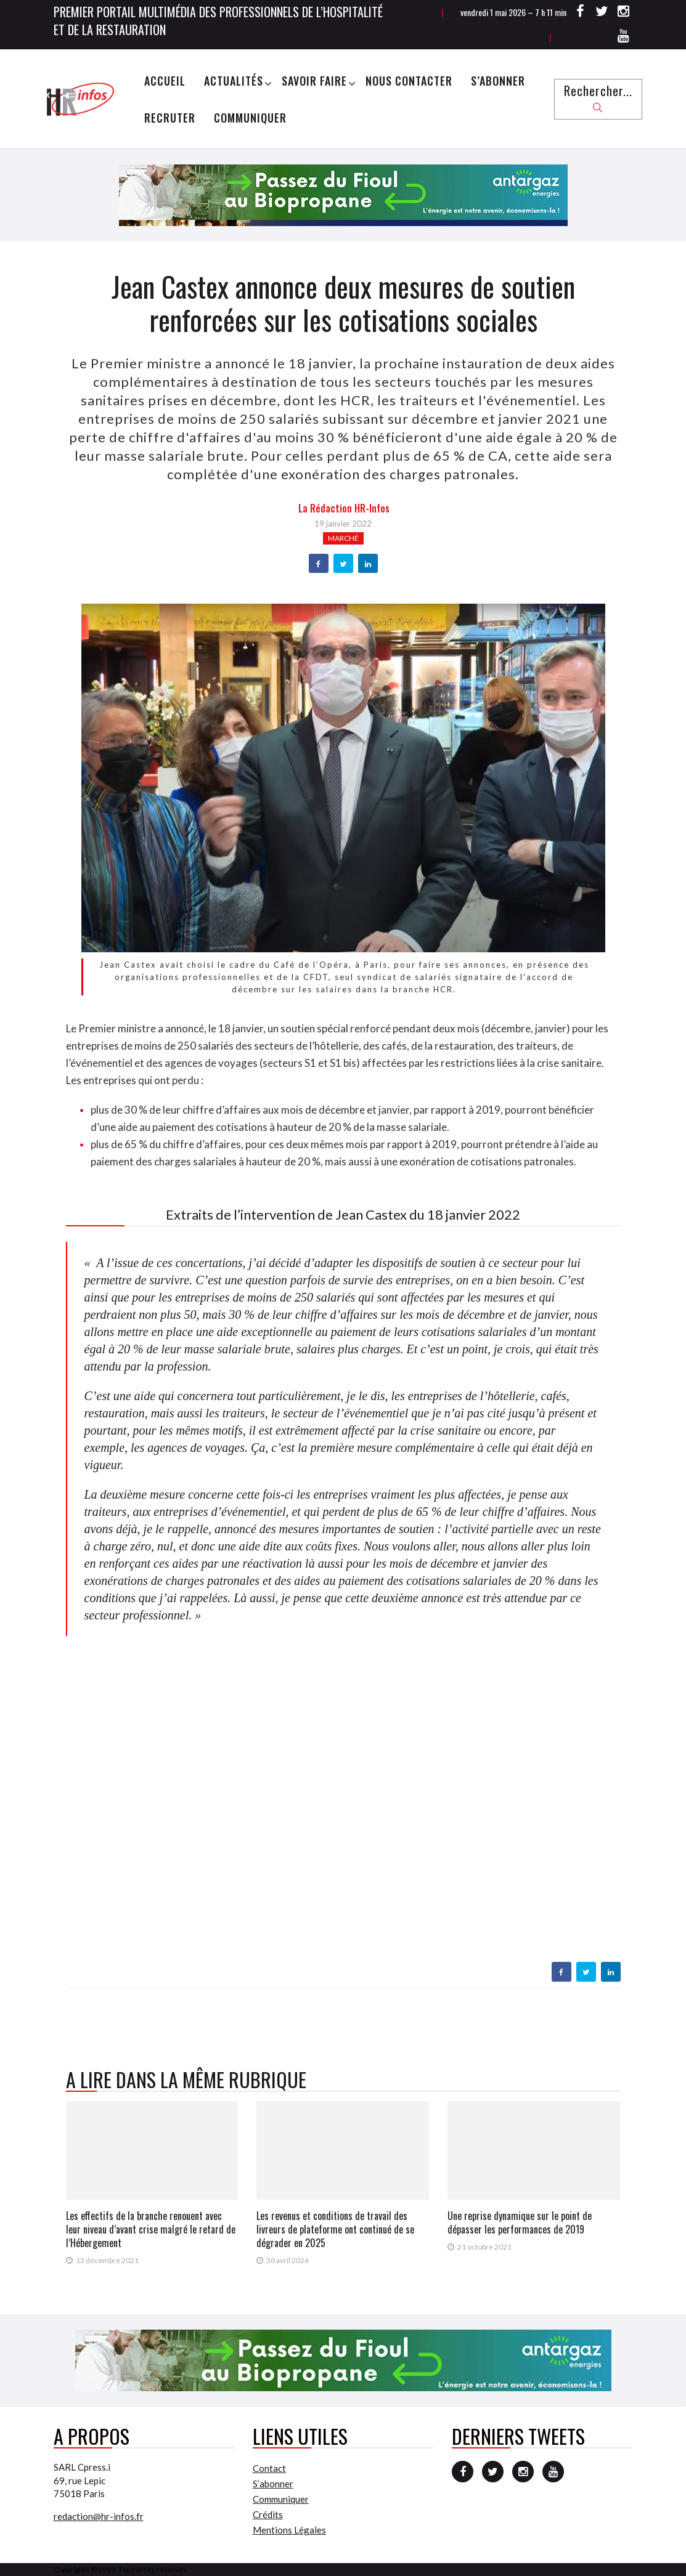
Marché (343, 538)
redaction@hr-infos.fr (99, 2516)
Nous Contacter (408, 81)
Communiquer (250, 118)
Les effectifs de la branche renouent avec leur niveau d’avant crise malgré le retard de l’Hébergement (150, 2229)
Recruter (169, 118)
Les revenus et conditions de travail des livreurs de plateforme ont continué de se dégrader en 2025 (335, 2229)
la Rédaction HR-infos (344, 508)
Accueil (165, 81)
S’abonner (498, 81)
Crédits (268, 2514)
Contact (269, 2468)
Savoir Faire (314, 81)
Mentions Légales (289, 2529)
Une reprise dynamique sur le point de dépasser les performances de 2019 (519, 2222)
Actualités (233, 81)
